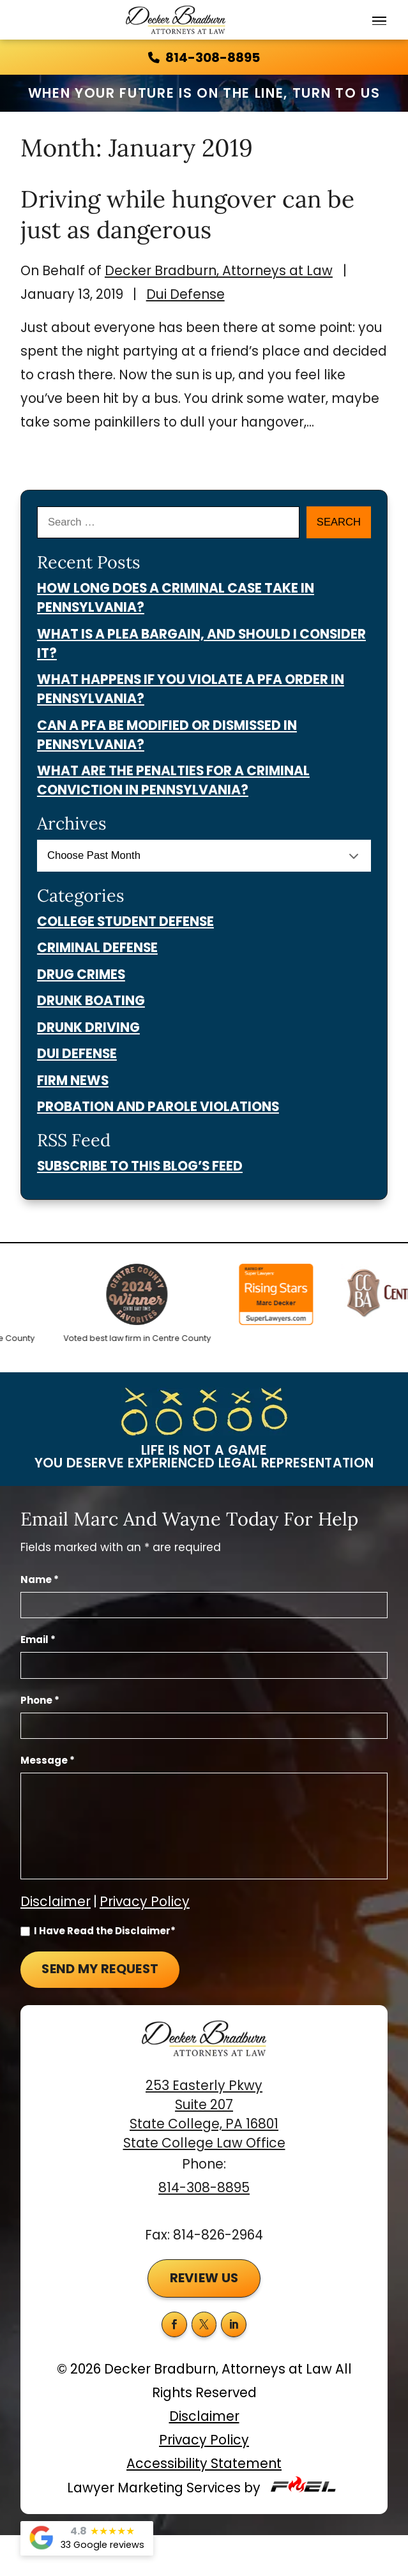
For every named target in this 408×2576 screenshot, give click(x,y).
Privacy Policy (145, 1902)
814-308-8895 (204, 2188)
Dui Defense (185, 294)
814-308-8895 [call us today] (204, 57)
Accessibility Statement (204, 2464)
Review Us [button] (204, 2278)
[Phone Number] (204, 1726)
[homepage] (204, 2048)
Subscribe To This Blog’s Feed (140, 1166)
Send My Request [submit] (100, 1969)
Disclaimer (55, 1902)
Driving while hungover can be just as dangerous (187, 214)
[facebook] (174, 2324)
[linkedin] (233, 2324)
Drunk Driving (88, 1027)
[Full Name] (204, 1605)
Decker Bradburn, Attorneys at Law (219, 271)
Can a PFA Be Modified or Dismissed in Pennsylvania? (167, 735)
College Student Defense (125, 921)
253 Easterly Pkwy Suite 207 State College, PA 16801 (204, 2105)
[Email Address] (204, 1665)
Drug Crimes (81, 974)
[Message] (204, 1826)
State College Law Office (204, 2143)
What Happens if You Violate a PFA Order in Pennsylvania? (190, 689)
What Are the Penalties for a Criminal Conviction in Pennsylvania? (173, 780)
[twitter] (204, 2324)
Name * (39, 1579)
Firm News (73, 1080)
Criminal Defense (97, 948)
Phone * (39, 1700)
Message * (47, 1760)
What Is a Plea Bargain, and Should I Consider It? (201, 643)
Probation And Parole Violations (158, 1107)
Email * (38, 1639)
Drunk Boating (91, 1001)
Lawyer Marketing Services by (204, 2486)
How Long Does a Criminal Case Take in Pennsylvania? (175, 597)
